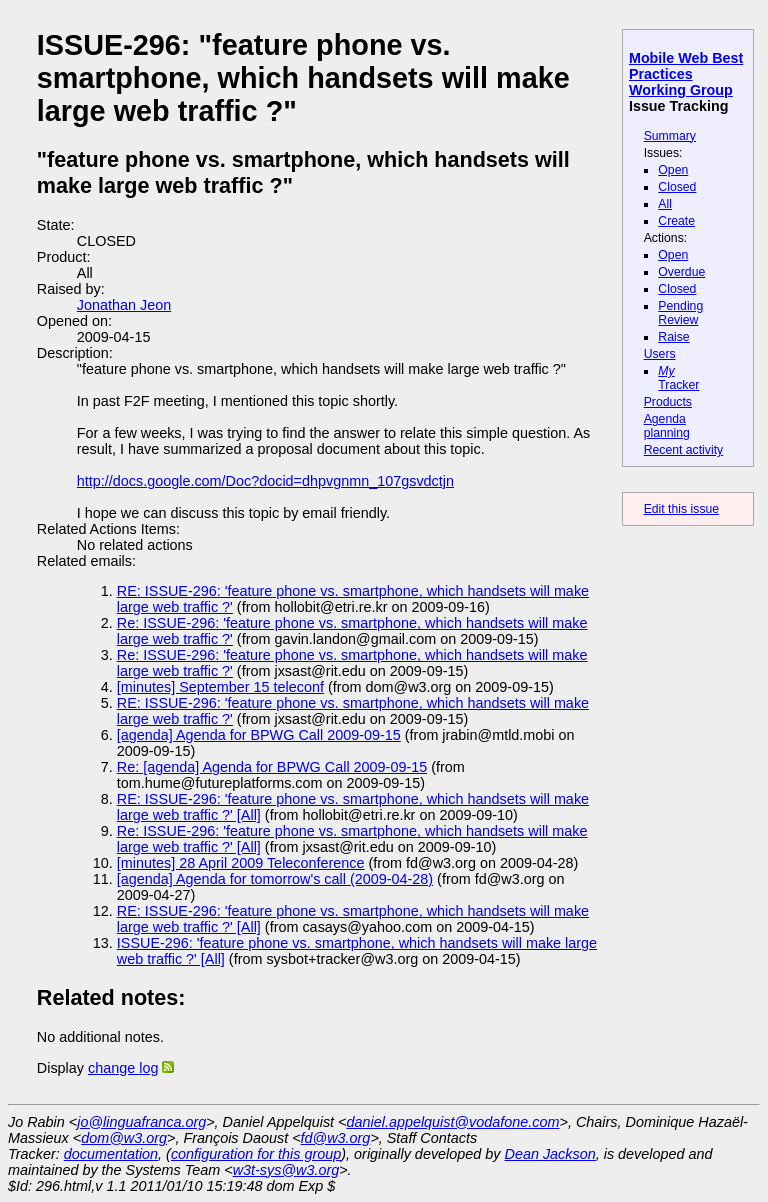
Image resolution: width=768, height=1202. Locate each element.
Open (673, 170)
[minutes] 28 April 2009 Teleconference (241, 863)
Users (660, 354)
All (665, 204)
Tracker (678, 378)
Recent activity (684, 450)
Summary (670, 136)
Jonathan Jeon (124, 305)
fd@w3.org (336, 1138)
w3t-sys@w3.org (286, 1170)
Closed (677, 187)
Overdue (681, 272)
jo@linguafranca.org (141, 1122)
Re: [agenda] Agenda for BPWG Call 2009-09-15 (272, 767)
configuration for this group (256, 1154)
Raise (673, 337)
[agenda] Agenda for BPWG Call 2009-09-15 (259, 735)
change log (123, 1068)
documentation (111, 1154)
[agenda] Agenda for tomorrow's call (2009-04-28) (275, 879)
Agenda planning (667, 426)
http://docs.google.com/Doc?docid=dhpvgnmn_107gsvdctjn (265, 481)
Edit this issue (681, 509)
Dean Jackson (550, 1154)
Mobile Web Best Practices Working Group (686, 74)
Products (668, 402)
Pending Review (680, 313)
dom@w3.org (124, 1138)
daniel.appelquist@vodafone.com (453, 1122)
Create (676, 221)
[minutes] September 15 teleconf (220, 687)
